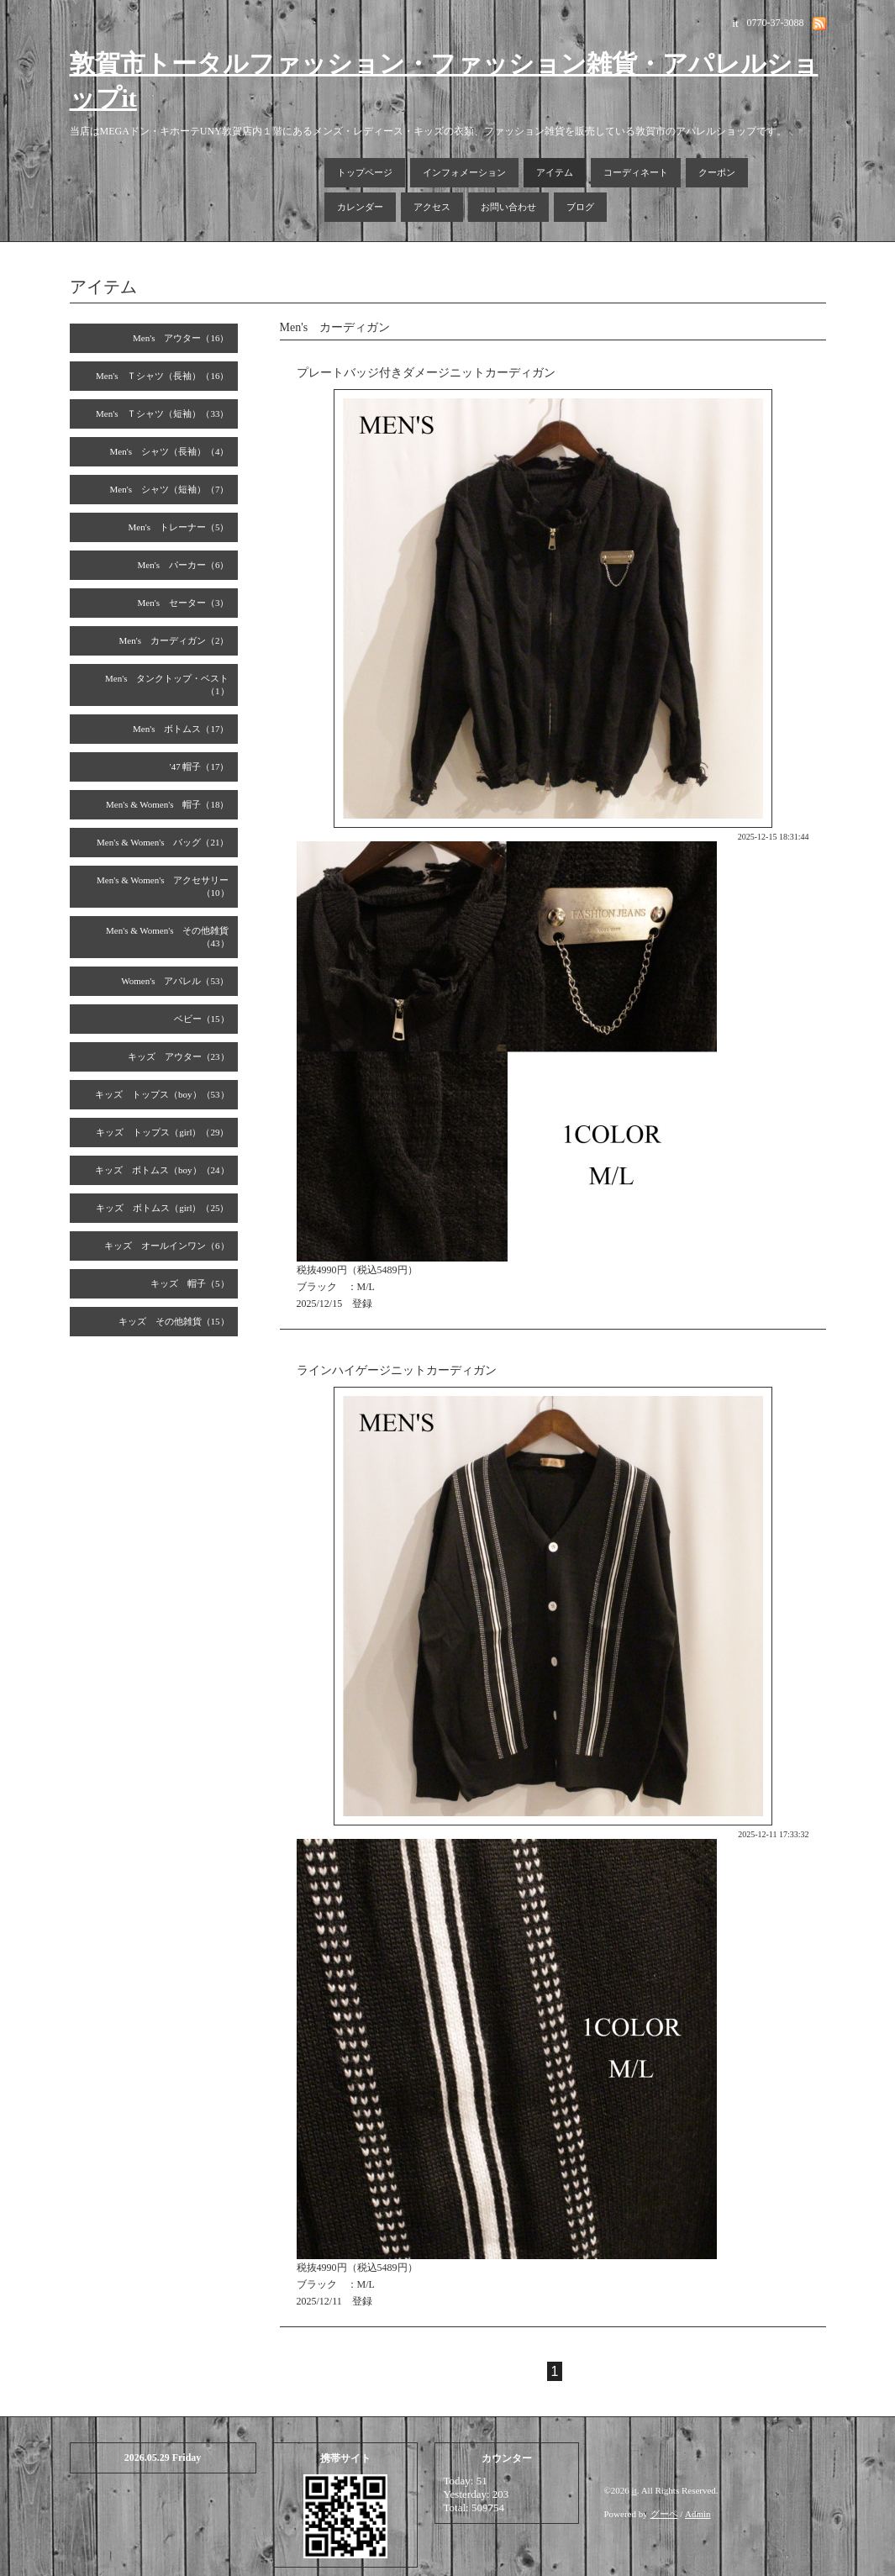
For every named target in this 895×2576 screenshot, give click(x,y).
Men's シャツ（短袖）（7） (169, 489)
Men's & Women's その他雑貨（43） (167, 936)
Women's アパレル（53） (175, 981)
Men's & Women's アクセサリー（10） (163, 886)
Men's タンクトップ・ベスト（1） (167, 684)
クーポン (716, 172)
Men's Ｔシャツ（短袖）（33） (162, 413)
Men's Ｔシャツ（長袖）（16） (162, 376)
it (634, 2490)
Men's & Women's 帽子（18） (167, 804)
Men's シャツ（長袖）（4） (169, 451)
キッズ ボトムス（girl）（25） (162, 1208)
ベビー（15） (201, 1019)
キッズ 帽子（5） (189, 1283)
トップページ (364, 172)
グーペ (664, 2514)
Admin (698, 2514)
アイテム (554, 172)
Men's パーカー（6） (183, 565)
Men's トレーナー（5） (179, 527)
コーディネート (635, 172)
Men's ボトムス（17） (181, 729)
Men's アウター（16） (181, 338)
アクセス (431, 207)
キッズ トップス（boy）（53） (162, 1094)
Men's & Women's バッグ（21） (163, 842)
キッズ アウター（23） (178, 1056)
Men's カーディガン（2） (174, 640)
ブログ (580, 207)
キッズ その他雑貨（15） (173, 1321)
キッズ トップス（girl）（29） (162, 1132)
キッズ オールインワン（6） (166, 1246)
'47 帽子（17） (199, 766)
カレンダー (360, 207)
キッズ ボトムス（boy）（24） (162, 1170)
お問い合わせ (508, 207)
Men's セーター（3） (183, 603)
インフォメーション (464, 172)
